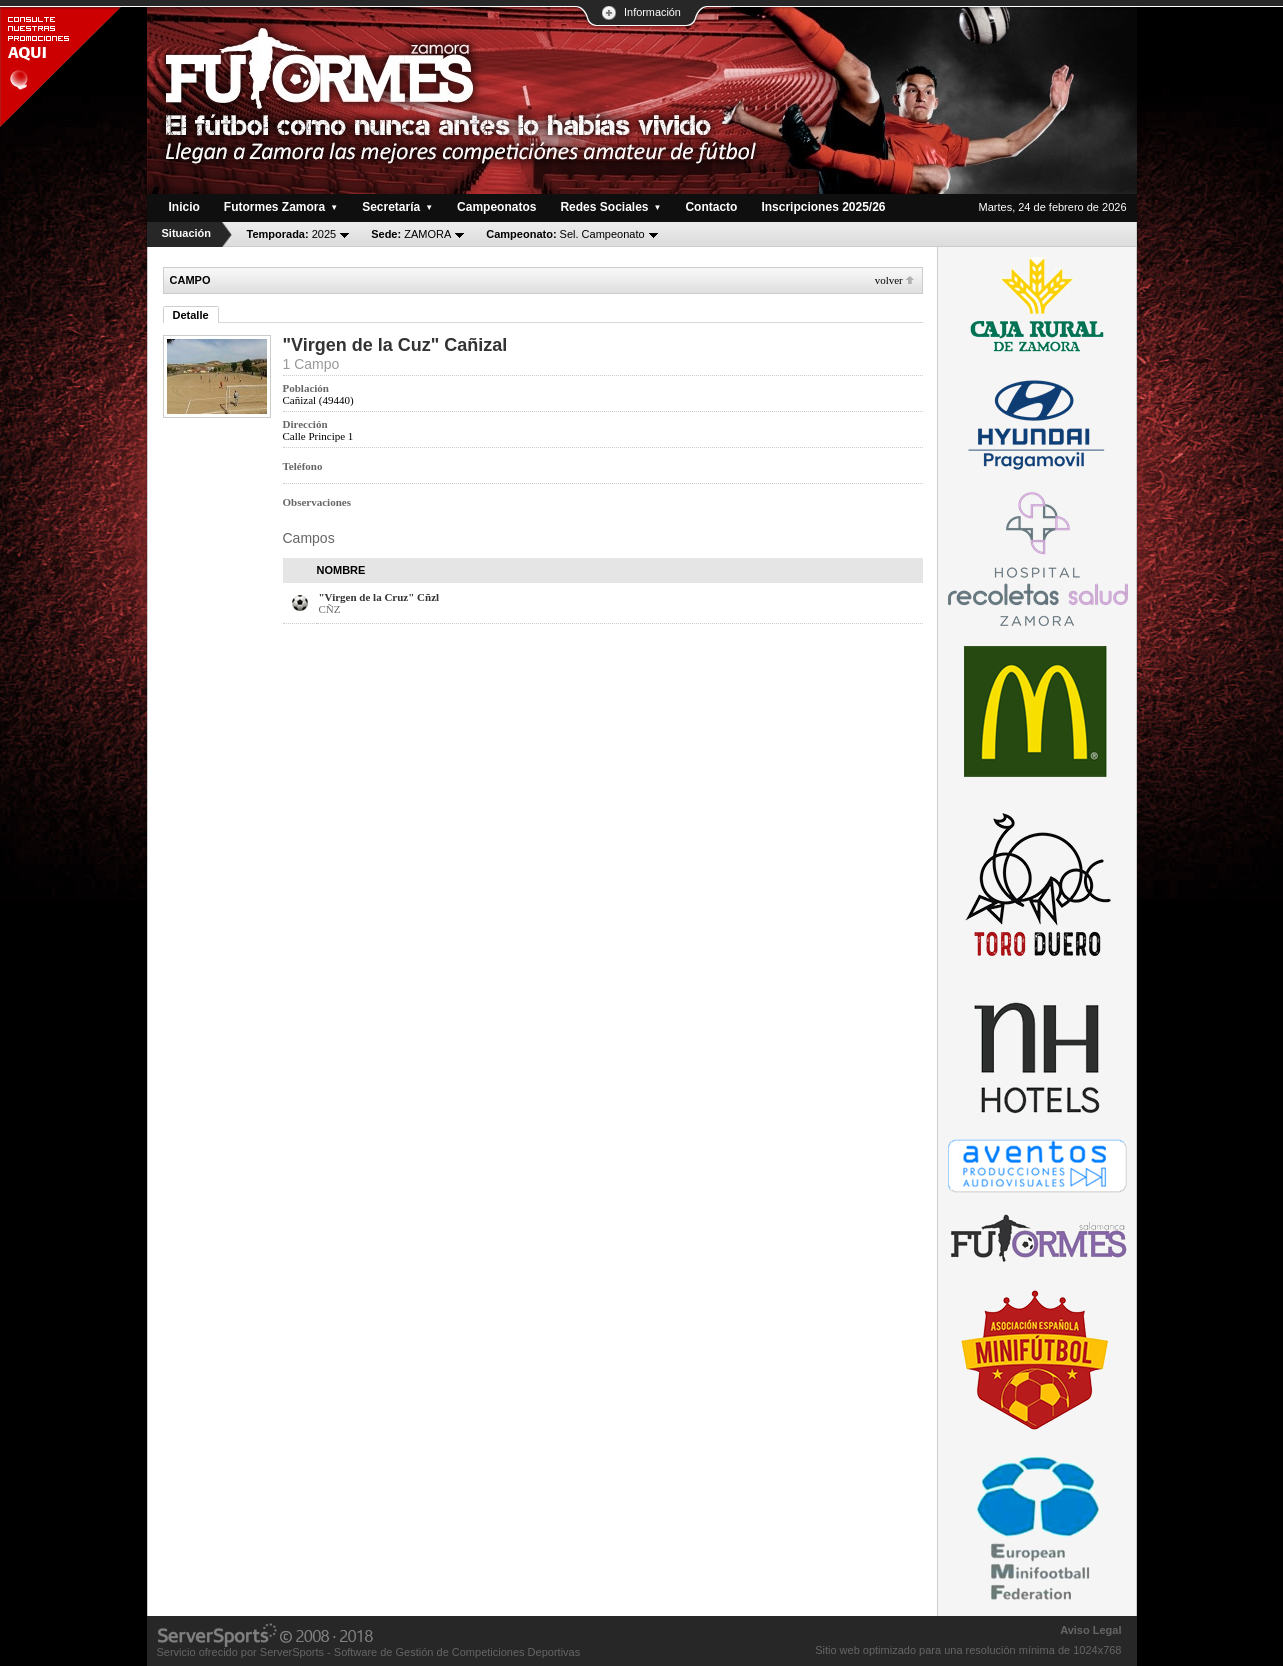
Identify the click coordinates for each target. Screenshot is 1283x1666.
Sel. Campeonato (565, 234)
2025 (292, 234)
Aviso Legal (1090, 1630)
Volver (889, 280)
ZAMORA (411, 234)
